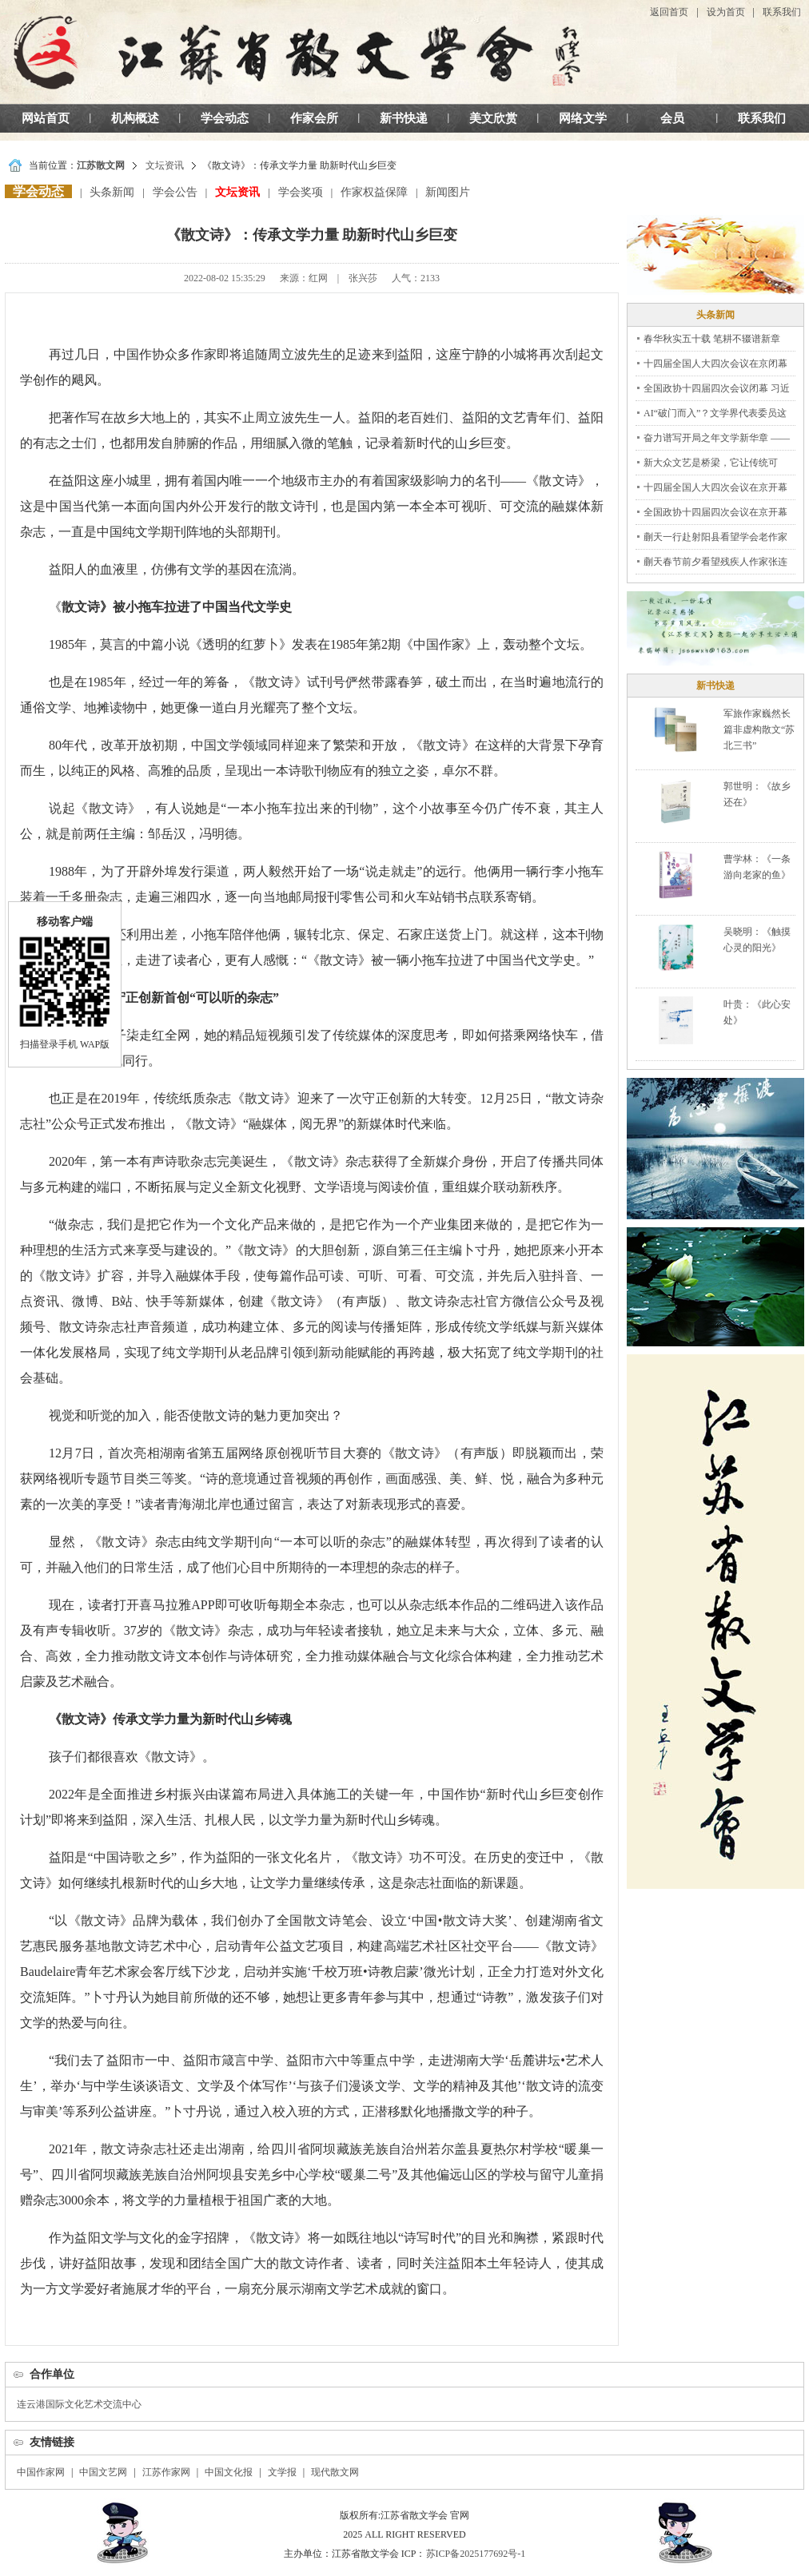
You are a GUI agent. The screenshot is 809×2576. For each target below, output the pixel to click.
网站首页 (46, 118)
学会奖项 (300, 192)
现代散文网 (335, 2472)
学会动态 (225, 118)
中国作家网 (41, 2472)
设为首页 (726, 12)
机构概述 (135, 118)
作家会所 (314, 118)
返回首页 (669, 12)
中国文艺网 (103, 2472)
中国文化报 (229, 2472)
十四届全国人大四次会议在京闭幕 (715, 363)
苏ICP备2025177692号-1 (476, 2553)
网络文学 (583, 118)
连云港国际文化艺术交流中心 (79, 2404)
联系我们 (782, 12)
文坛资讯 (164, 165)
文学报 (282, 2472)
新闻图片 (447, 192)
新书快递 (404, 118)
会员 (672, 118)
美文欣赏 (493, 118)
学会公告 (175, 192)
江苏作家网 (166, 2472)
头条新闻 (112, 192)
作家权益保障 (374, 192)
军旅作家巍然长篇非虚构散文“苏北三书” (759, 729)
